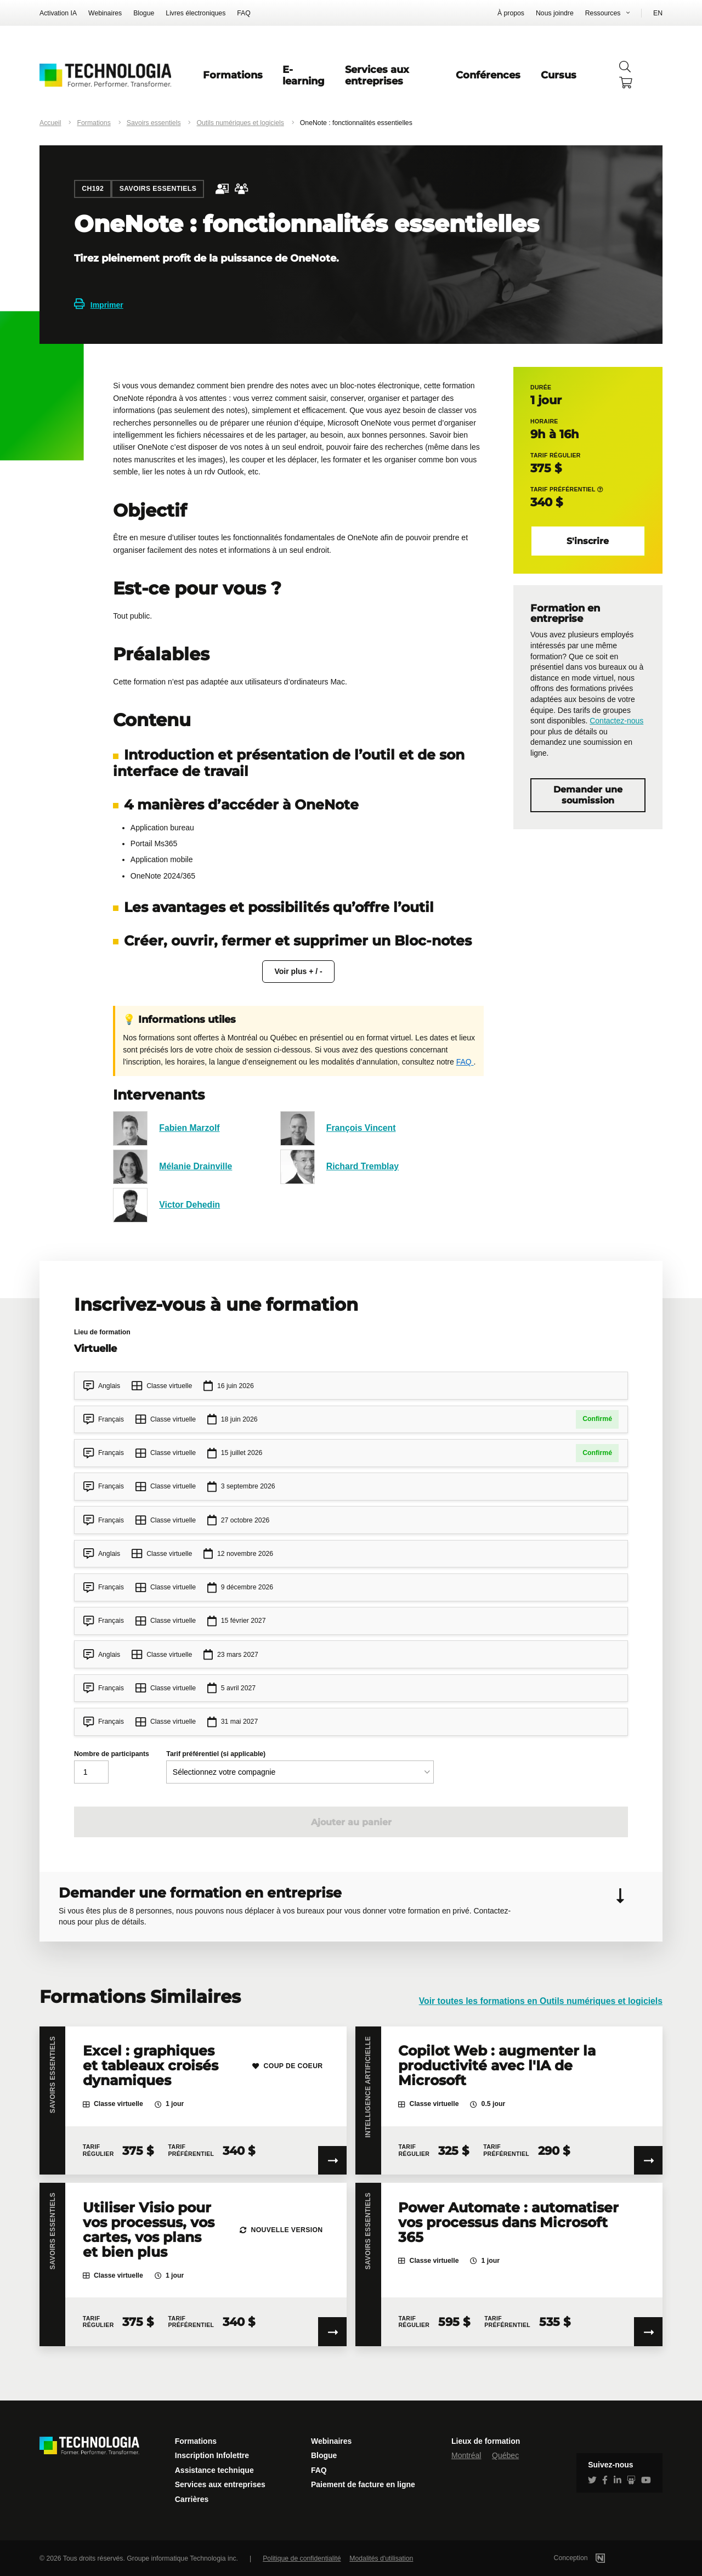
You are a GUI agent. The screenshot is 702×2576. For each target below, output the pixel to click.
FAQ (244, 13)
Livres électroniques (195, 13)
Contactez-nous (616, 720)
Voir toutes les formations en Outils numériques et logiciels (541, 2001)
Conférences (488, 75)
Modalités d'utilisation (381, 2558)
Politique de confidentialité (302, 2558)
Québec (505, 2455)
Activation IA (58, 13)
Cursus (558, 75)
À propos (510, 13)
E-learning (303, 75)
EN (658, 13)
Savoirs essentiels (154, 123)
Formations (233, 75)
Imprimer (98, 305)
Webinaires (105, 13)
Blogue (143, 13)
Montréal (466, 2455)
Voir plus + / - (298, 971)
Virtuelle (95, 1348)
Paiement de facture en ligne (363, 2484)
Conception (594, 2558)
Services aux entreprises (377, 75)
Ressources (603, 13)
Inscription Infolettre (212, 2455)
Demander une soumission (587, 795)
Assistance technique (214, 2470)
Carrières (192, 2499)
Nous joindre (555, 13)
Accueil (50, 123)
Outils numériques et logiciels (240, 123)
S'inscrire (588, 541)
